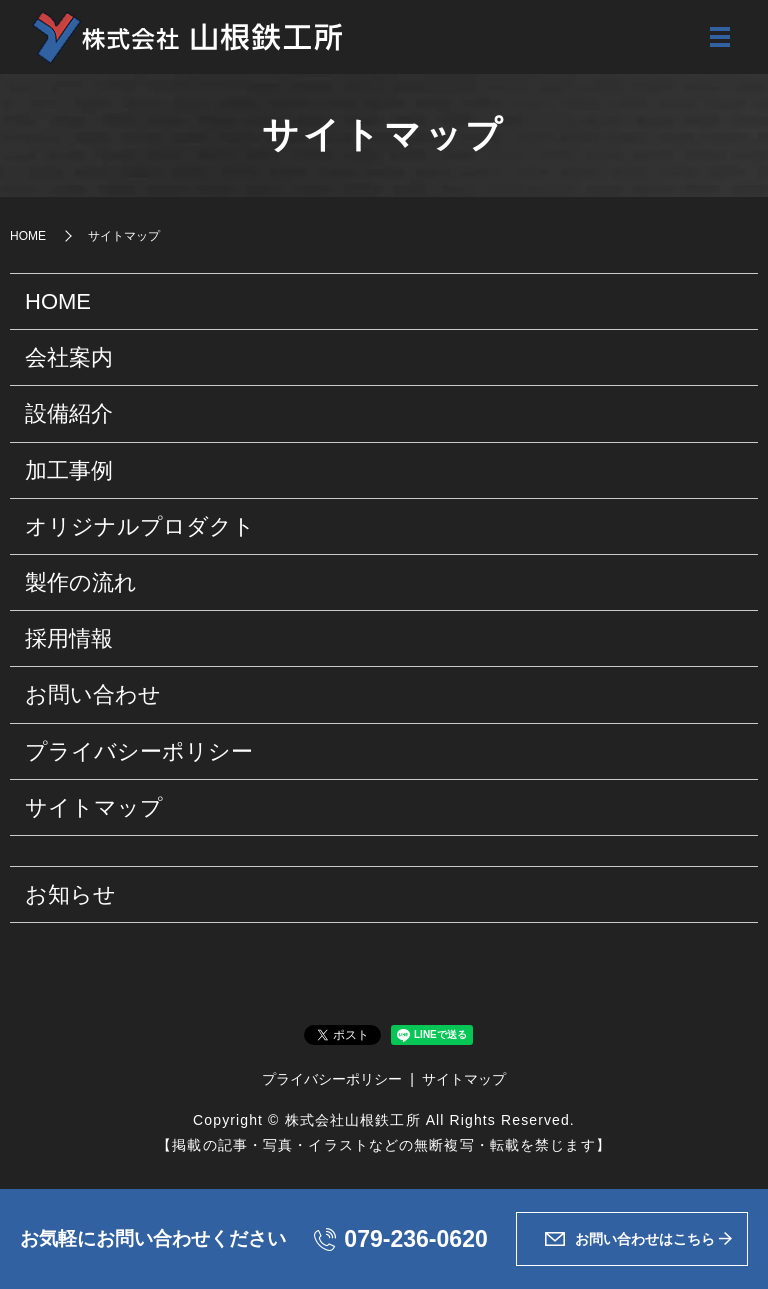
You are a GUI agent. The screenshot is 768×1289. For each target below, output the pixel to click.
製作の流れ (81, 584)
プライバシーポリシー (139, 752)
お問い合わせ (93, 696)
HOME (28, 237)
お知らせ (70, 896)
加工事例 (69, 472)
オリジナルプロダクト (140, 528)
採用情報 (69, 640)
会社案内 (69, 359)
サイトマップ (94, 809)
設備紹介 (69, 415)
